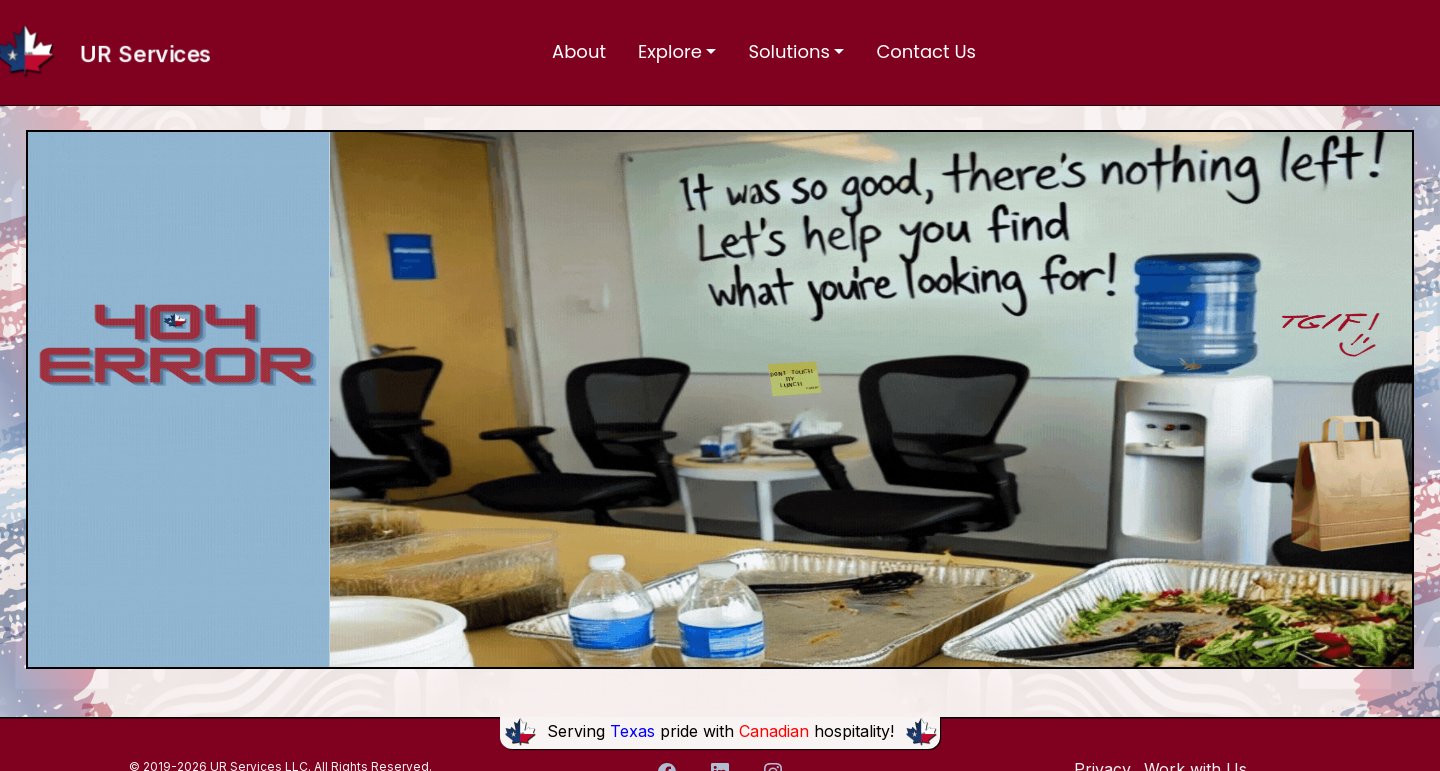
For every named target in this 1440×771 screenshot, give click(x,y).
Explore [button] (670, 51)
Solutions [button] (788, 51)
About (579, 51)
